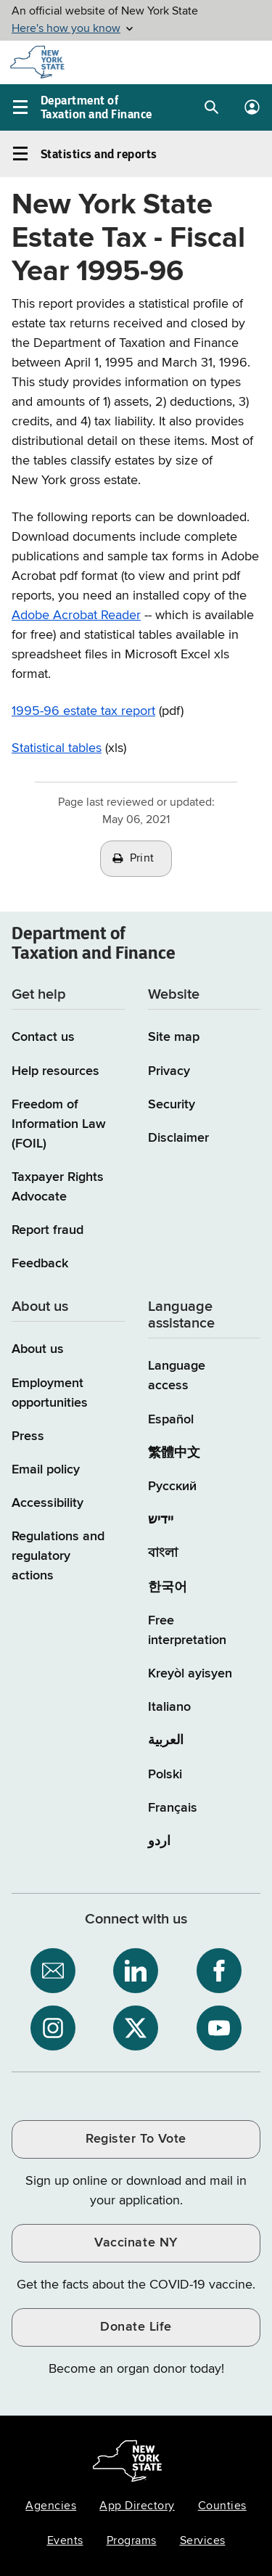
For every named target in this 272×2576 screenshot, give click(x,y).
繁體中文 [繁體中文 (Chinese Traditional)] (174, 1453)
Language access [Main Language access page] (176, 1375)
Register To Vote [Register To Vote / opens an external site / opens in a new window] (136, 2139)
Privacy (169, 1071)
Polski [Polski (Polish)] (165, 1774)
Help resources (55, 1071)
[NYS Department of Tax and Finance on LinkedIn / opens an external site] (135, 1970)
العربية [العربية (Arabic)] (166, 1740)
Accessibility (47, 1503)
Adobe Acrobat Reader (76, 615)
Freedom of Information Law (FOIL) (59, 1124)
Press (28, 1436)
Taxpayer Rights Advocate (58, 1187)
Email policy (46, 1469)
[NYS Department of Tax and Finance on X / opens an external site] (135, 2027)
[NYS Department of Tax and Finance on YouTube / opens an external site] (219, 2027)
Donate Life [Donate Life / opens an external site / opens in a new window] (136, 2327)
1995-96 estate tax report (83, 711)
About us (38, 1349)
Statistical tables (57, 748)
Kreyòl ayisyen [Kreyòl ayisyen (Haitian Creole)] (190, 1673)
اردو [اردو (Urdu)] (159, 1841)
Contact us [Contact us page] (43, 1037)
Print (142, 858)
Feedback (40, 1263)
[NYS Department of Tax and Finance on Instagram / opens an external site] (52, 2027)
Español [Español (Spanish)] (171, 1419)
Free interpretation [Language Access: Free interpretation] (187, 1630)
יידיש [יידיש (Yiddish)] (160, 1519)
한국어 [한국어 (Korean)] (167, 1587)
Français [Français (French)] (172, 1808)
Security (171, 1104)
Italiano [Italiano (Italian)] (169, 1707)
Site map (173, 1037)
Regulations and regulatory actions (58, 1556)
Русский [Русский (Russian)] (172, 1486)
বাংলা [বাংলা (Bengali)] (163, 1553)
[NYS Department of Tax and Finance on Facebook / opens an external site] (219, 1970)
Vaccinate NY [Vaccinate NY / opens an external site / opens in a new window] (135, 2242)
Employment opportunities (50, 1393)
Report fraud (47, 1230)
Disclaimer (178, 1138)
